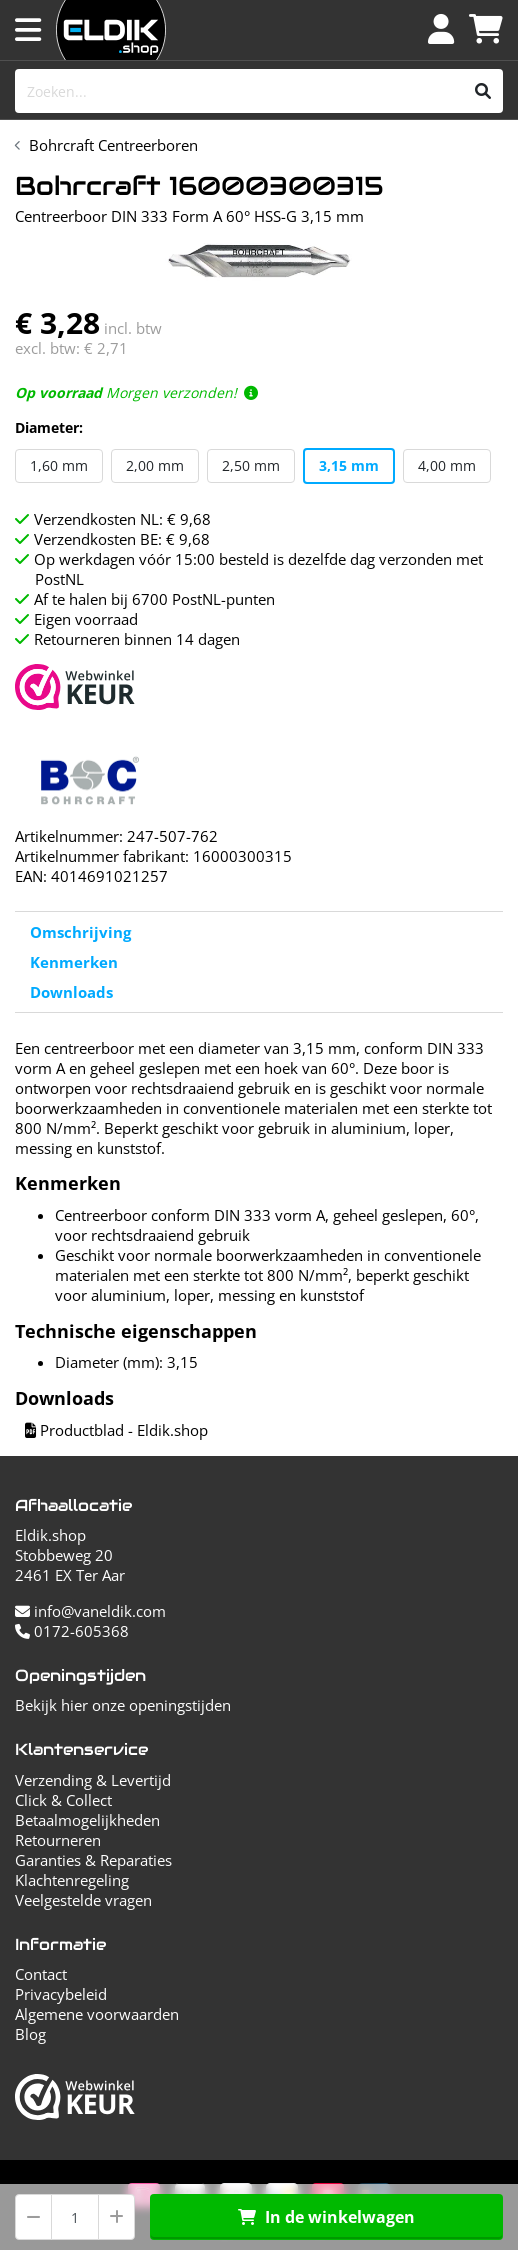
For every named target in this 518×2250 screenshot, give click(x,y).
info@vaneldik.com (90, 1611)
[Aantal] (75, 2217)
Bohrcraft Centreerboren (113, 145)
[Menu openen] (28, 30)
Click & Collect (63, 1800)
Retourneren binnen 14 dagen (137, 639)
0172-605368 (72, 1631)
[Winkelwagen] (486, 30)
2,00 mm (155, 465)
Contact (41, 1974)
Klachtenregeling (72, 1880)
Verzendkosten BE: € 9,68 (122, 539)
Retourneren (58, 1840)
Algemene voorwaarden (97, 2014)
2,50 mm (251, 465)
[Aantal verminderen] (33, 2217)
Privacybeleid (61, 1994)
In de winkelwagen (326, 2217)
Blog (30, 2034)
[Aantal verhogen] (116, 2217)
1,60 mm (59, 465)
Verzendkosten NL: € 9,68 (122, 519)
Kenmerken (74, 962)
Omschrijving (80, 932)
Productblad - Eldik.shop (116, 1430)
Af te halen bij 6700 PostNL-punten (154, 599)
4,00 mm (447, 465)
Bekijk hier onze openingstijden (123, 1705)
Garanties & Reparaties (93, 1860)
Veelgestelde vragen (83, 1900)
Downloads (71, 992)
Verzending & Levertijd (93, 1780)
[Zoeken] (483, 91)
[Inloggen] (441, 30)
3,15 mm (349, 465)
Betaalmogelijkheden (87, 1820)
